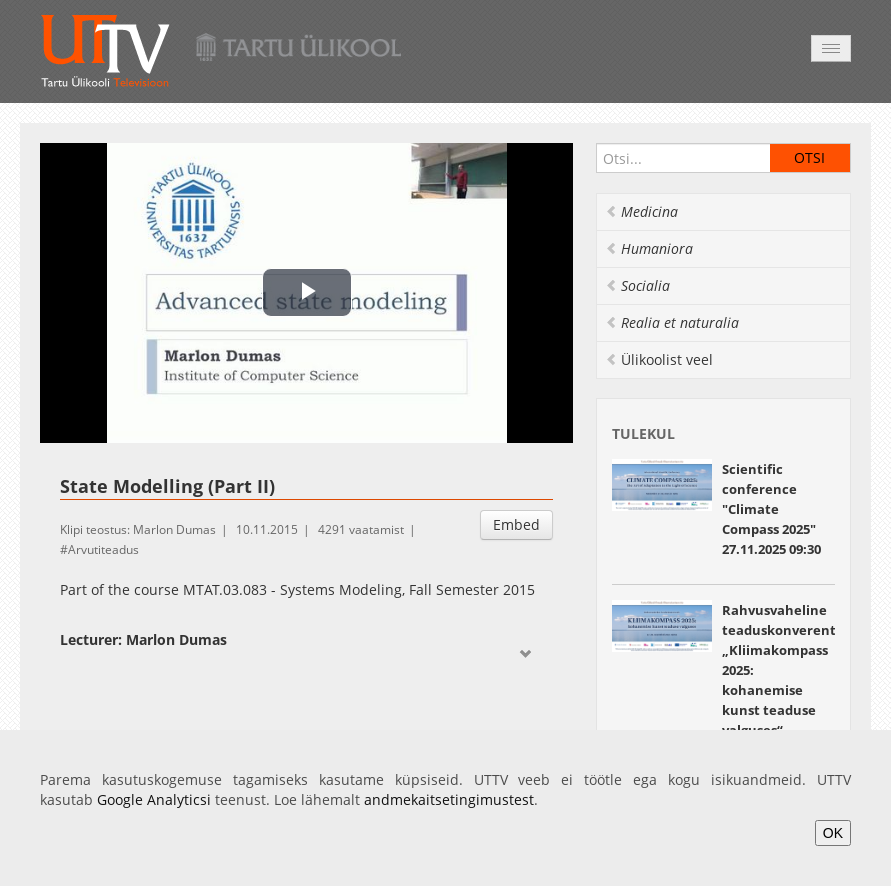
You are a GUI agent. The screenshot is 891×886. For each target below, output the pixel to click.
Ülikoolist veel (659, 359)
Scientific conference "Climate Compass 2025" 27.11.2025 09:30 (771, 509)
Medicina (641, 211)
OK (833, 833)
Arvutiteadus (103, 549)
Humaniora (649, 248)
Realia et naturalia (672, 322)
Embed (516, 524)
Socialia (637, 285)
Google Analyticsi (154, 799)
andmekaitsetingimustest (449, 799)
